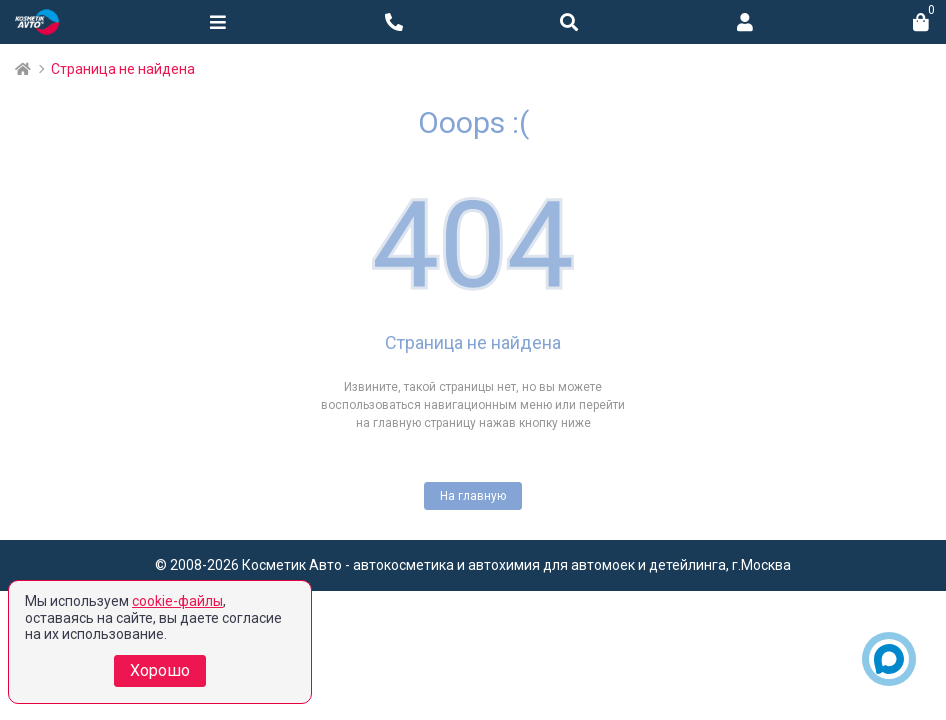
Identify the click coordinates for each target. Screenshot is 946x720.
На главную (473, 496)
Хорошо (160, 670)
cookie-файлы (177, 601)
